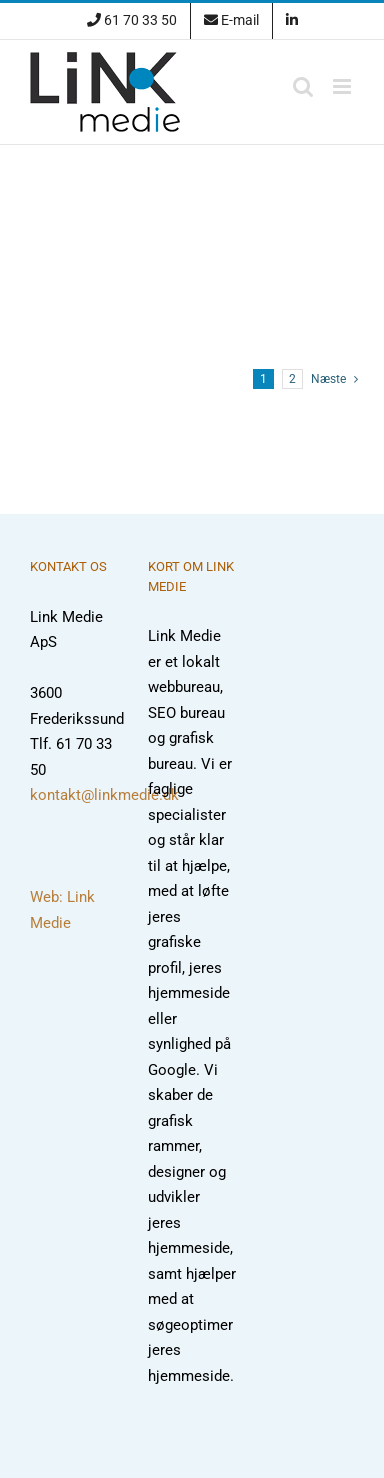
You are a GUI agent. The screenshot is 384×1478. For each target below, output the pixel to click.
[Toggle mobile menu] (343, 86)
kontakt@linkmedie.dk (104, 795)
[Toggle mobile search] (303, 86)
